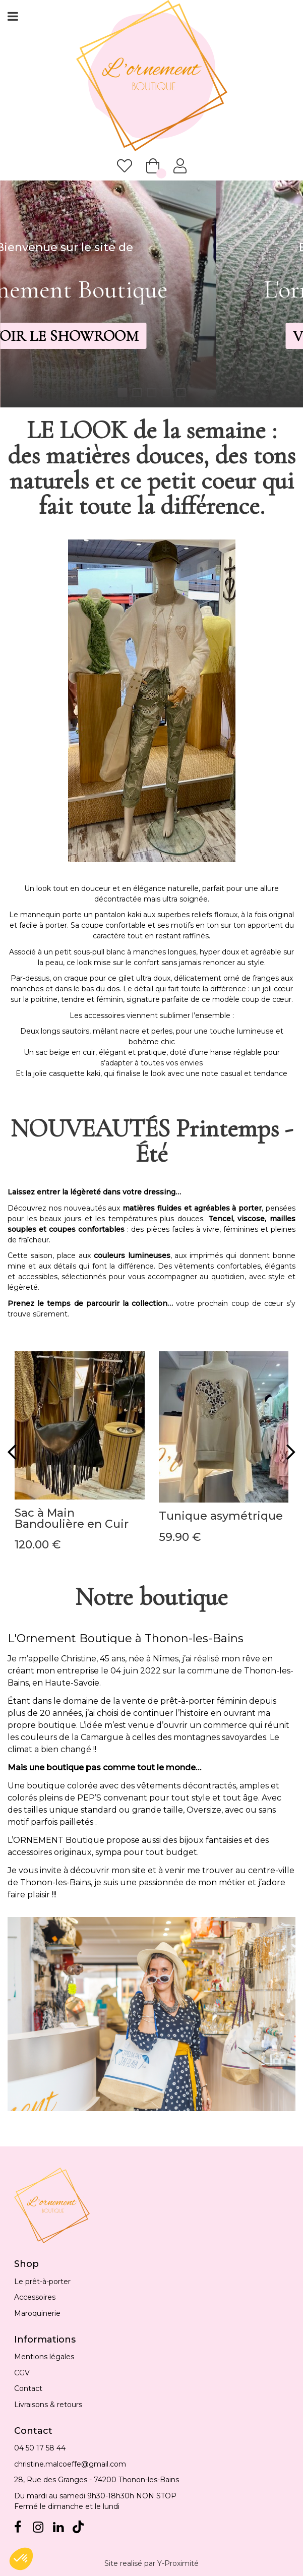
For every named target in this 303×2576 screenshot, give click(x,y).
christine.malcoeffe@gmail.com (70, 2464)
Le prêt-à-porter (42, 2281)
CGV (22, 2372)
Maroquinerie (37, 2313)
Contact (28, 2388)
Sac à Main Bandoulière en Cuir (72, 1519)
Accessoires (34, 2297)
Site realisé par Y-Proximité (151, 2563)
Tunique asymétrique (221, 1516)
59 (180, 1537)
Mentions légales (44, 2356)
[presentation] (12, 1452)
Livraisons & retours (48, 2404)
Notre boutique (151, 1597)
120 (38, 1544)
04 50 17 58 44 (40, 2447)
